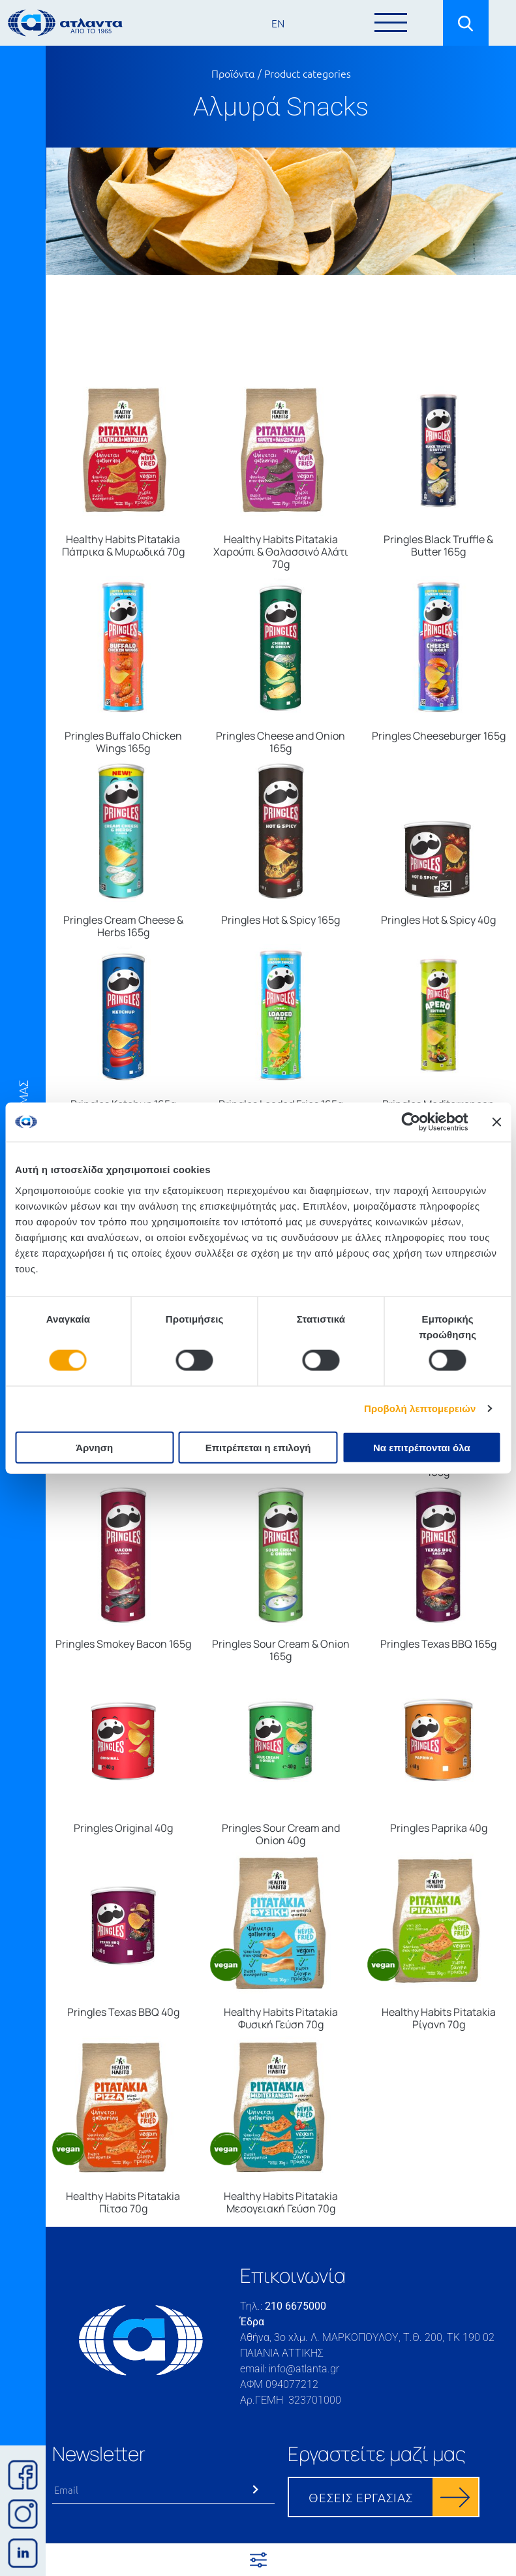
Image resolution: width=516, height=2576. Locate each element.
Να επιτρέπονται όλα (421, 1447)
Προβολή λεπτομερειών (420, 1408)
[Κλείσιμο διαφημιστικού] (496, 1122)
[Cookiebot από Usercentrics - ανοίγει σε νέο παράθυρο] (411, 1122)
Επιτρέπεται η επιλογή (258, 1447)
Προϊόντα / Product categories (281, 73)
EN (277, 23)
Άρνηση (94, 1447)
